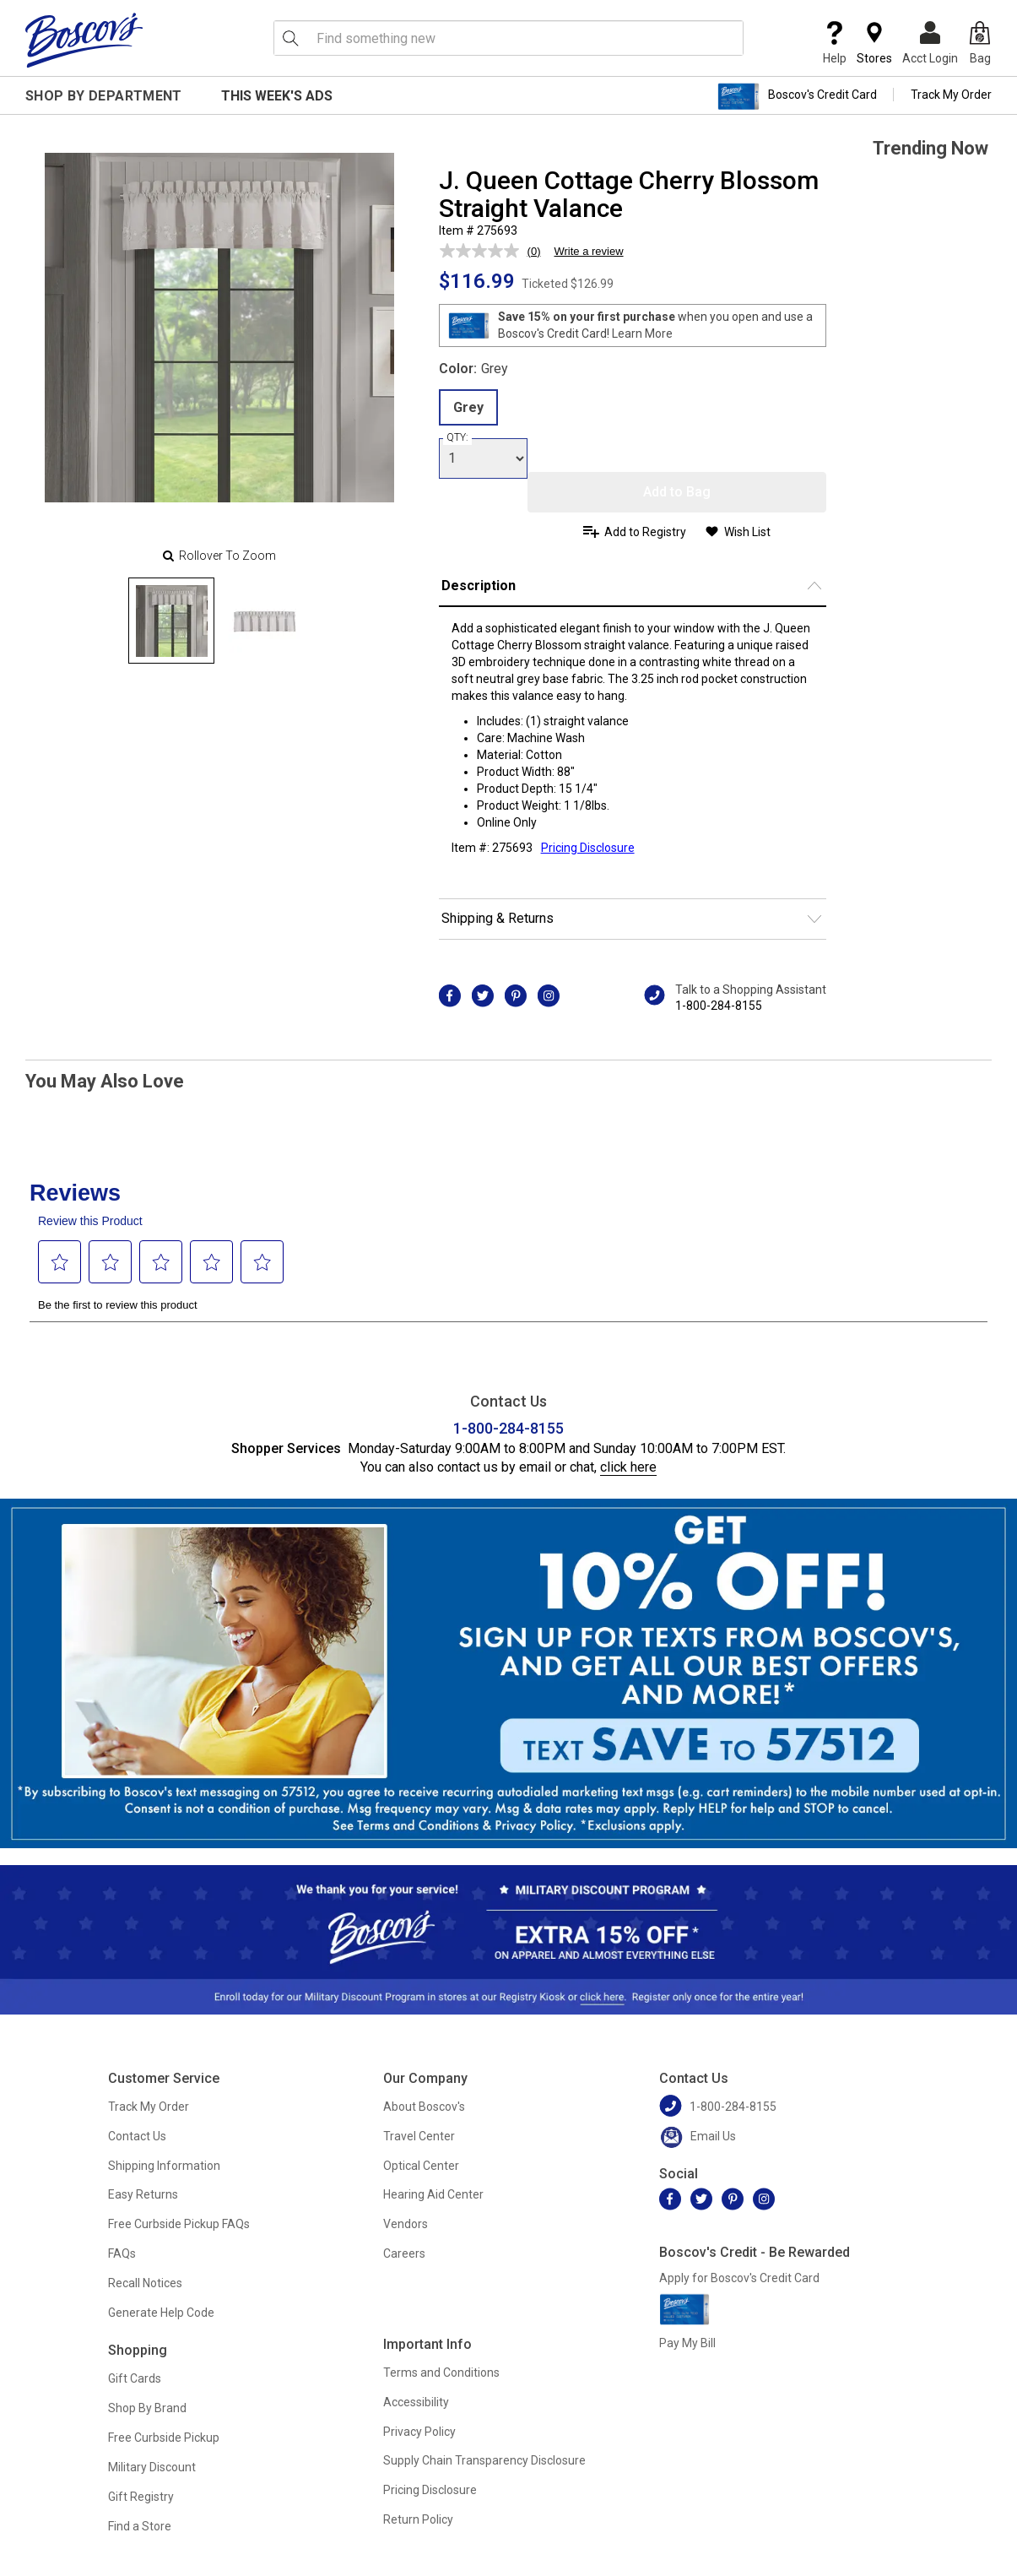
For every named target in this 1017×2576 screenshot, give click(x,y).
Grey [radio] (468, 407)
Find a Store (139, 2526)
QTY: (457, 437)
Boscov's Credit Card (797, 96)
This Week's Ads (277, 96)
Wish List (747, 532)
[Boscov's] (84, 39)
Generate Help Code (161, 2312)
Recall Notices (145, 2283)
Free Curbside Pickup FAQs (179, 2224)
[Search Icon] (290, 38)
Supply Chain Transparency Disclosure (484, 2460)
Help (835, 43)
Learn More (642, 333)
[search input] (509, 38)
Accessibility (416, 2402)
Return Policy (418, 2519)
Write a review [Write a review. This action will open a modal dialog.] (588, 251)
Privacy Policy (419, 2431)
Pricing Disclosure (430, 2490)
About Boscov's (424, 2106)
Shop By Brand (147, 2408)
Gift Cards (134, 2378)
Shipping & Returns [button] (497, 918)
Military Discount (152, 2467)
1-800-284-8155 (718, 1005)
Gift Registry (141, 2496)
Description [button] (478, 586)
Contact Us (137, 2136)
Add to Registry (645, 532)
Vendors (405, 2224)
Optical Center (421, 2165)
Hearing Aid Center (433, 2194)
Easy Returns (143, 2194)
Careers (404, 2253)
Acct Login (930, 43)
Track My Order (951, 94)
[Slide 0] (171, 620)
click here (628, 1467)
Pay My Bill (687, 2343)
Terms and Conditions (441, 2372)
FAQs (122, 2253)
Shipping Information (164, 2165)
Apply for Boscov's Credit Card (739, 2278)
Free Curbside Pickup (163, 2437)
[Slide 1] (264, 621)
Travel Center (419, 2136)
